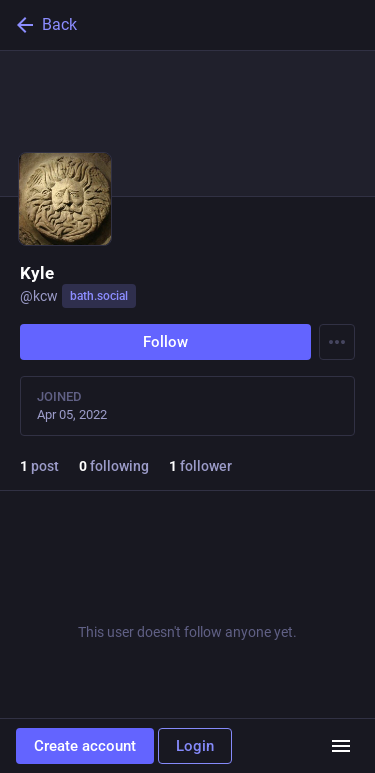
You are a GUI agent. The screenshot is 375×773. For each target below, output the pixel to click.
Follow (165, 342)
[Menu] (337, 342)
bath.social (99, 296)
